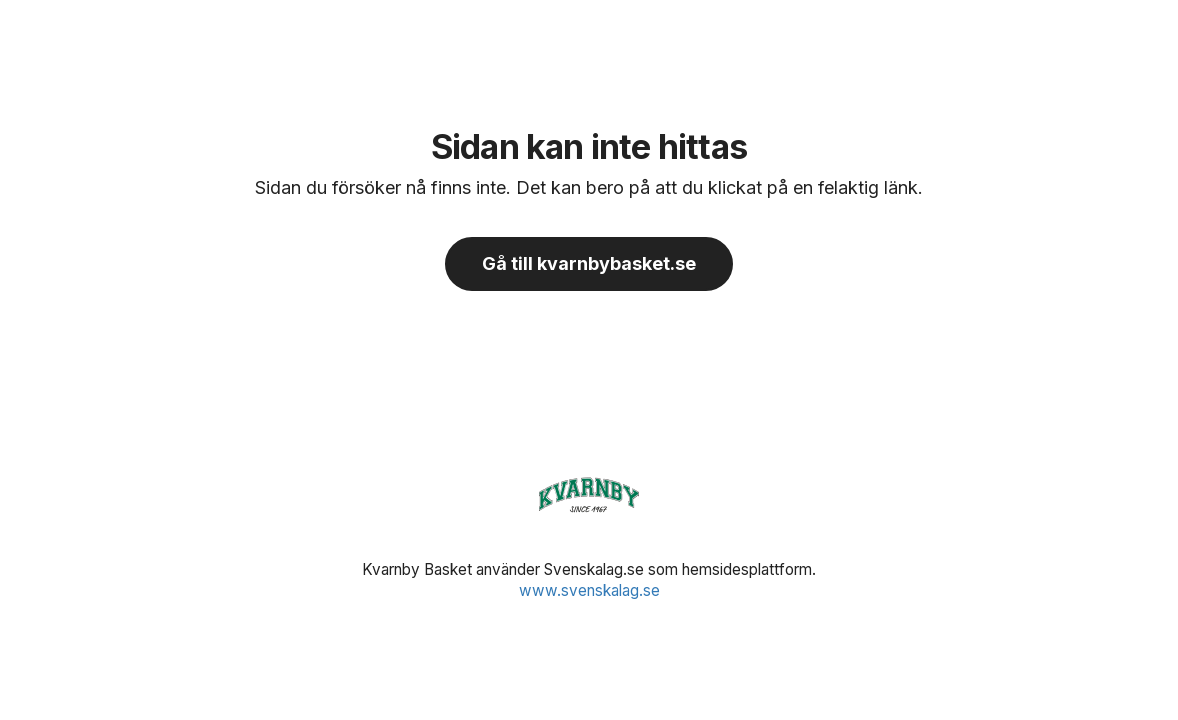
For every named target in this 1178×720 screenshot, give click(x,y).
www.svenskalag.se (589, 590)
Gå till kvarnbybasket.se (589, 263)
